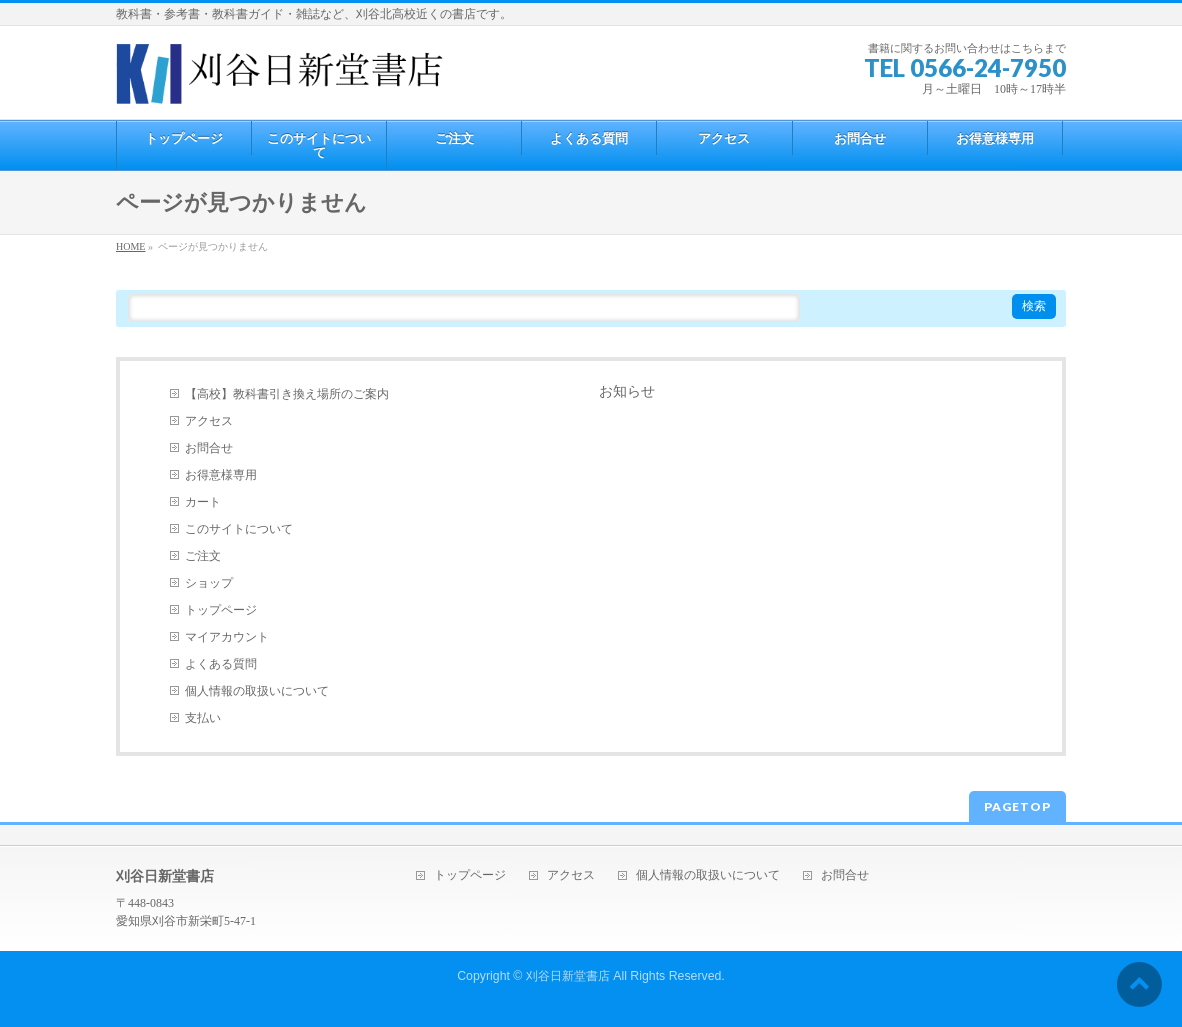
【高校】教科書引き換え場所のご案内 (287, 394)
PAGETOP (1017, 806)
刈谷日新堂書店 (568, 976)
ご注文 (203, 556)
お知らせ (627, 391)
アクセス (209, 421)
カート (203, 502)
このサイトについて (239, 529)
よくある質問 (221, 664)
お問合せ (209, 448)
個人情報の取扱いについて (257, 691)
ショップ (209, 583)
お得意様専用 (221, 475)
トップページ (221, 610)
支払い (203, 718)
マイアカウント (227, 637)
